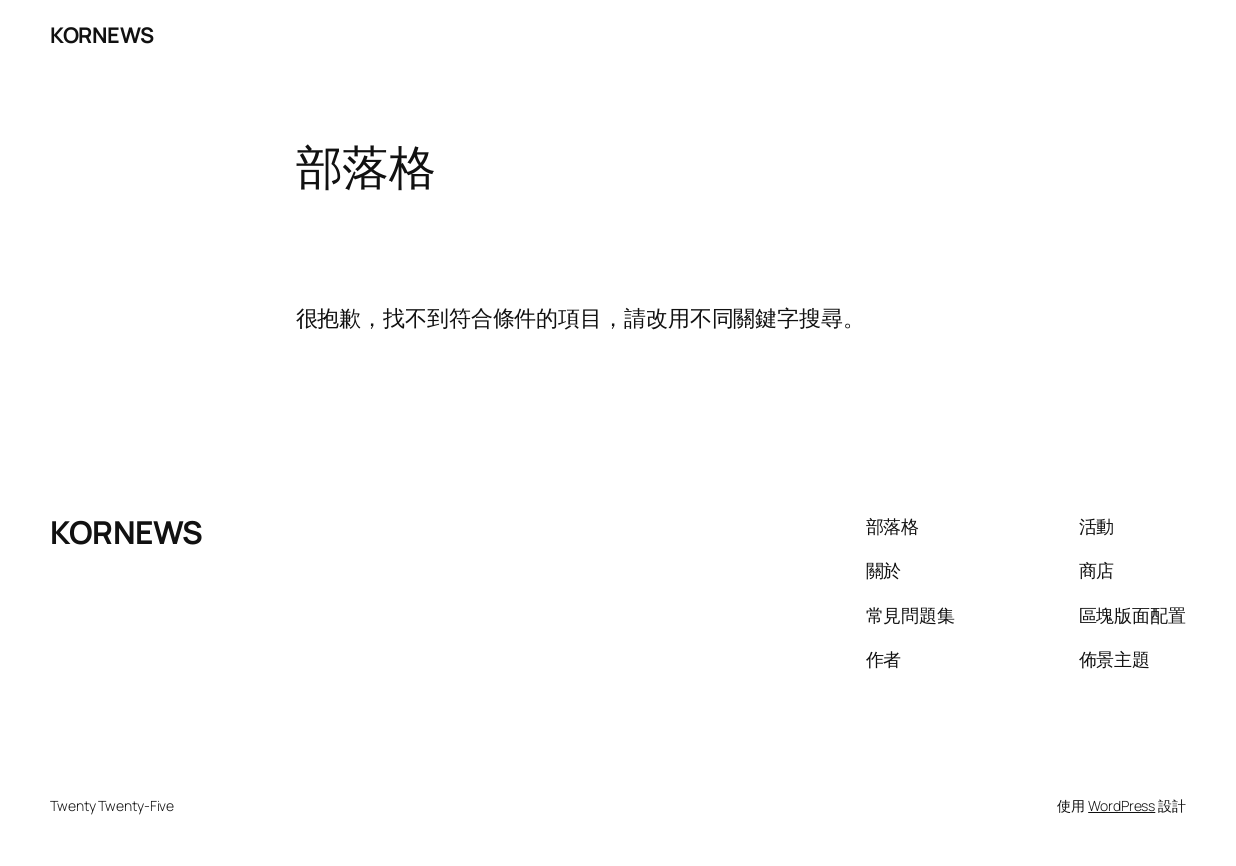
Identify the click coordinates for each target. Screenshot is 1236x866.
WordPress (1121, 805)
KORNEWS (102, 34)
